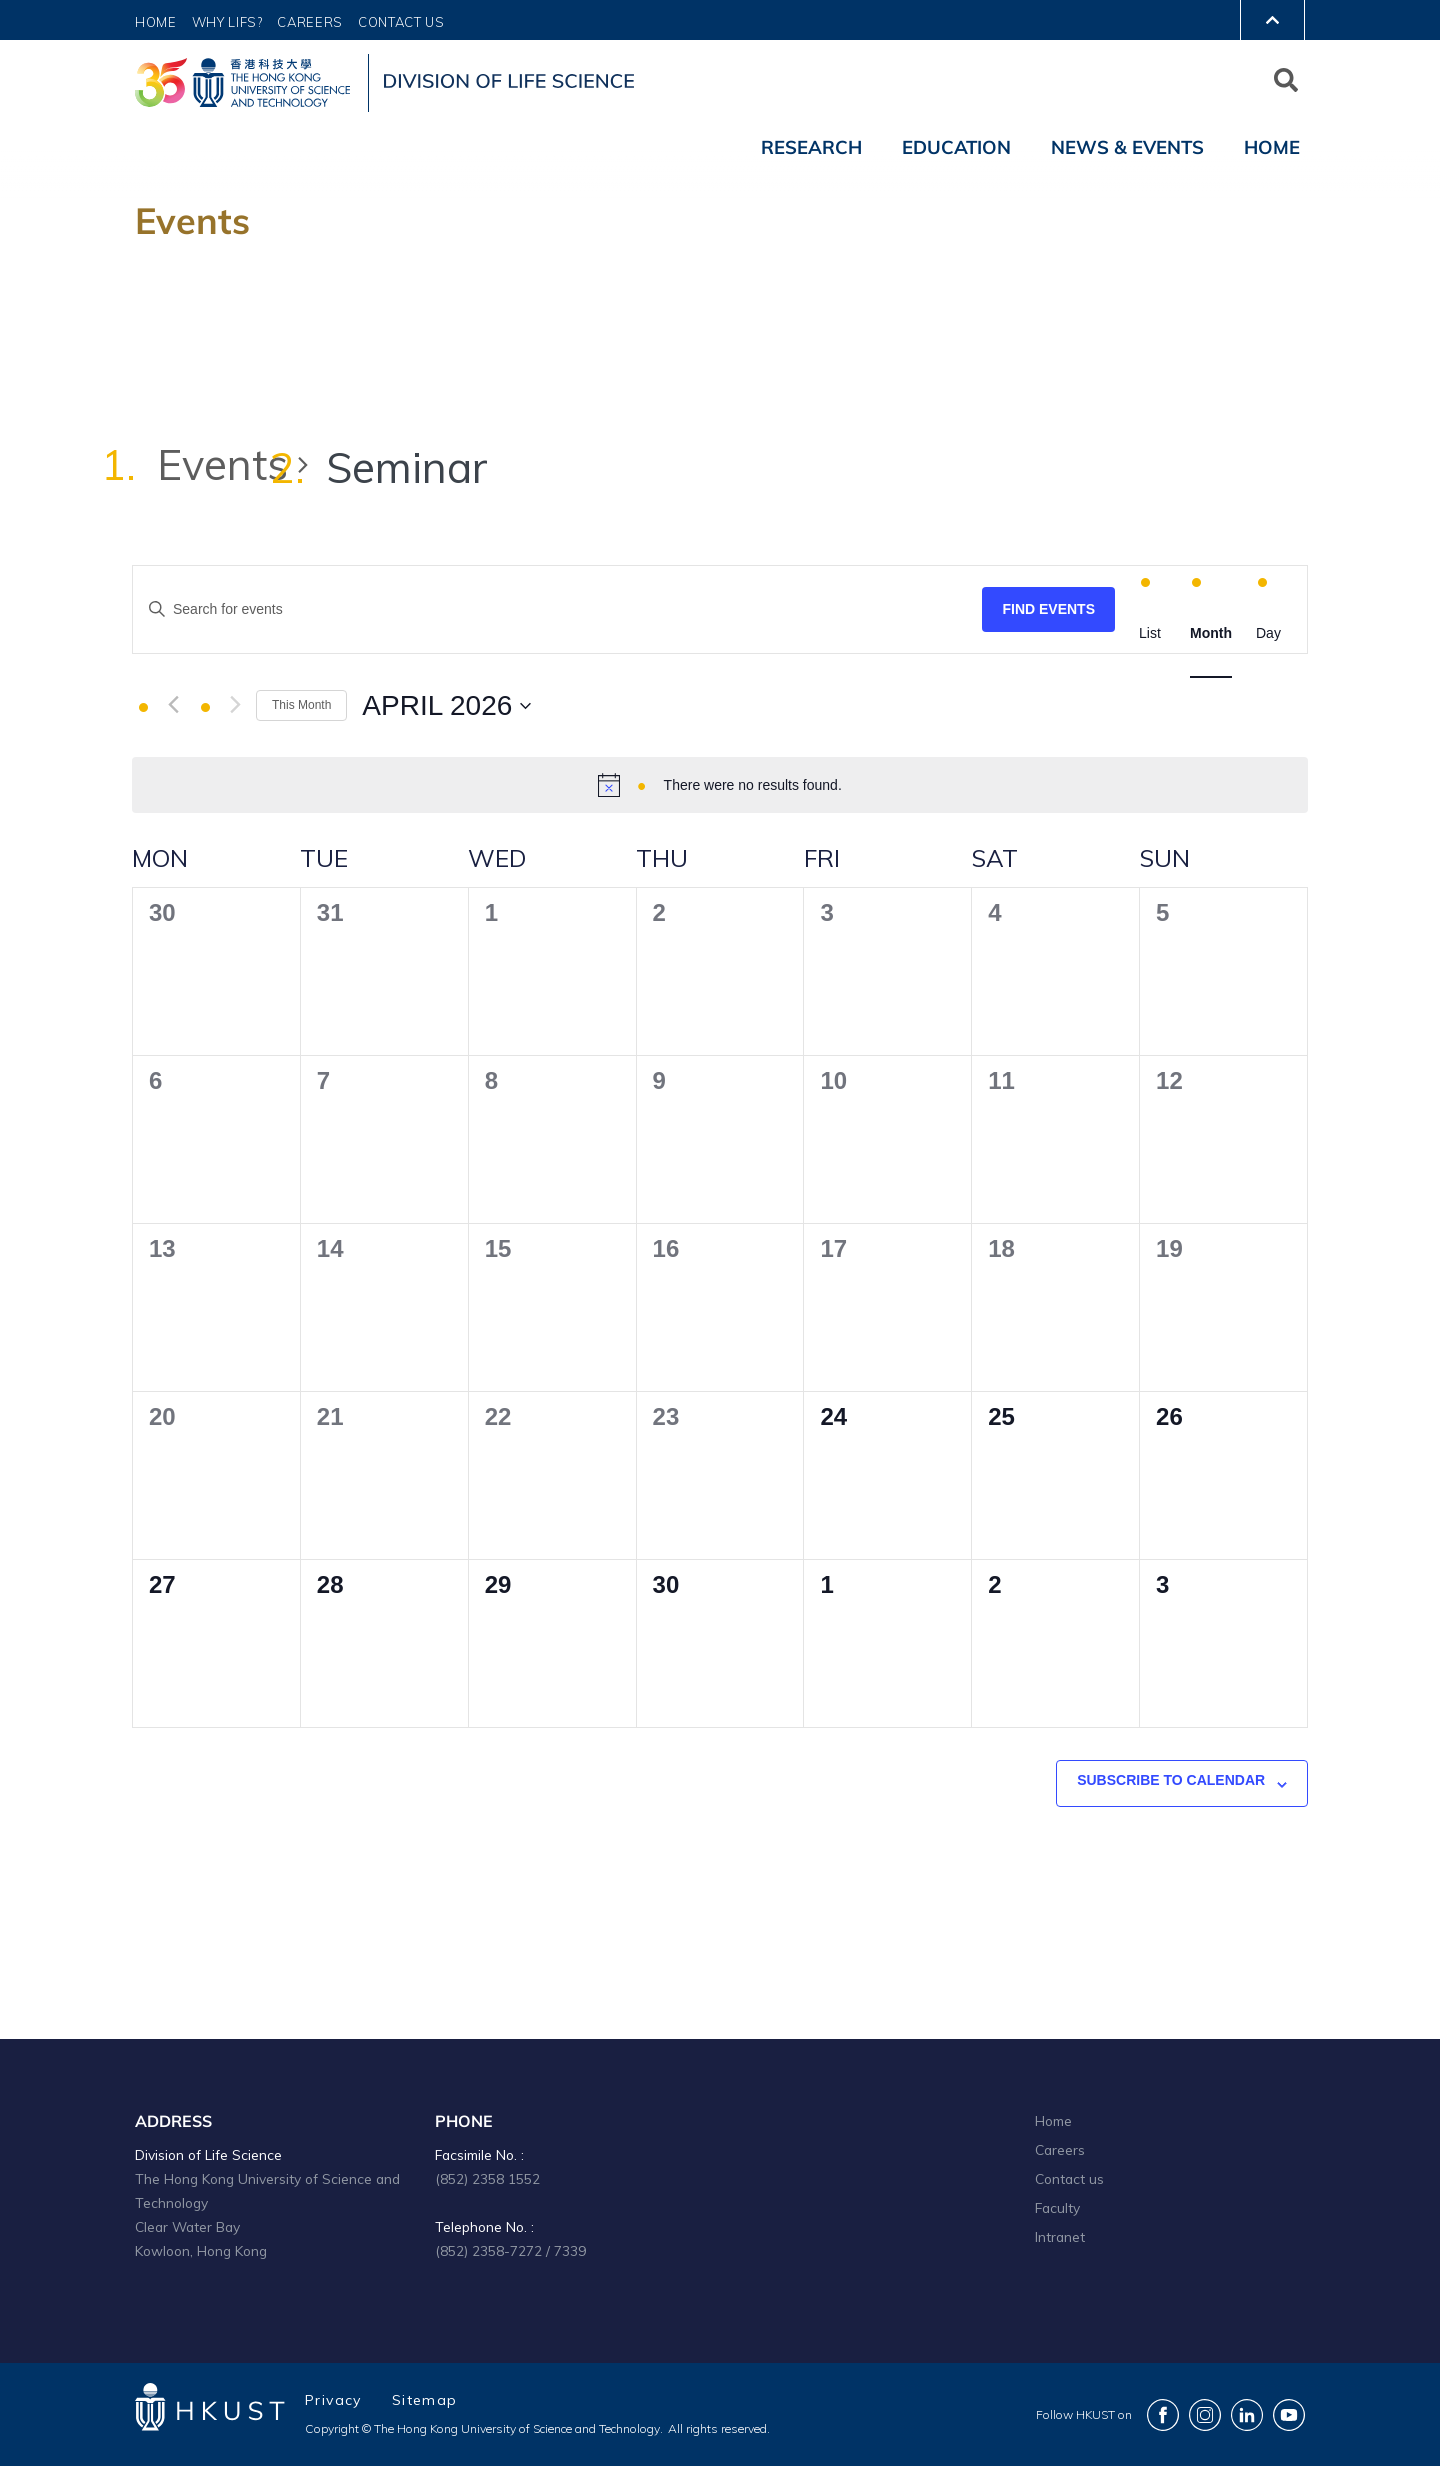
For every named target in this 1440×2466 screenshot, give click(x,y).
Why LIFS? (227, 22)
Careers (310, 22)
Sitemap (425, 2400)
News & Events (1127, 147)
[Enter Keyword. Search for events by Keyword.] (557, 609)
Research (811, 147)
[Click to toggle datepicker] (446, 706)
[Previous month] (173, 704)
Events (222, 464)
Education (956, 147)
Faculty (1057, 2207)
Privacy (333, 2400)
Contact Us (401, 22)
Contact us (1069, 2178)
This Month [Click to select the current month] (301, 705)
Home (156, 22)
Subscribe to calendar (1171, 1780)
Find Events (1048, 609)
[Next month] (235, 704)
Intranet (1060, 2236)
